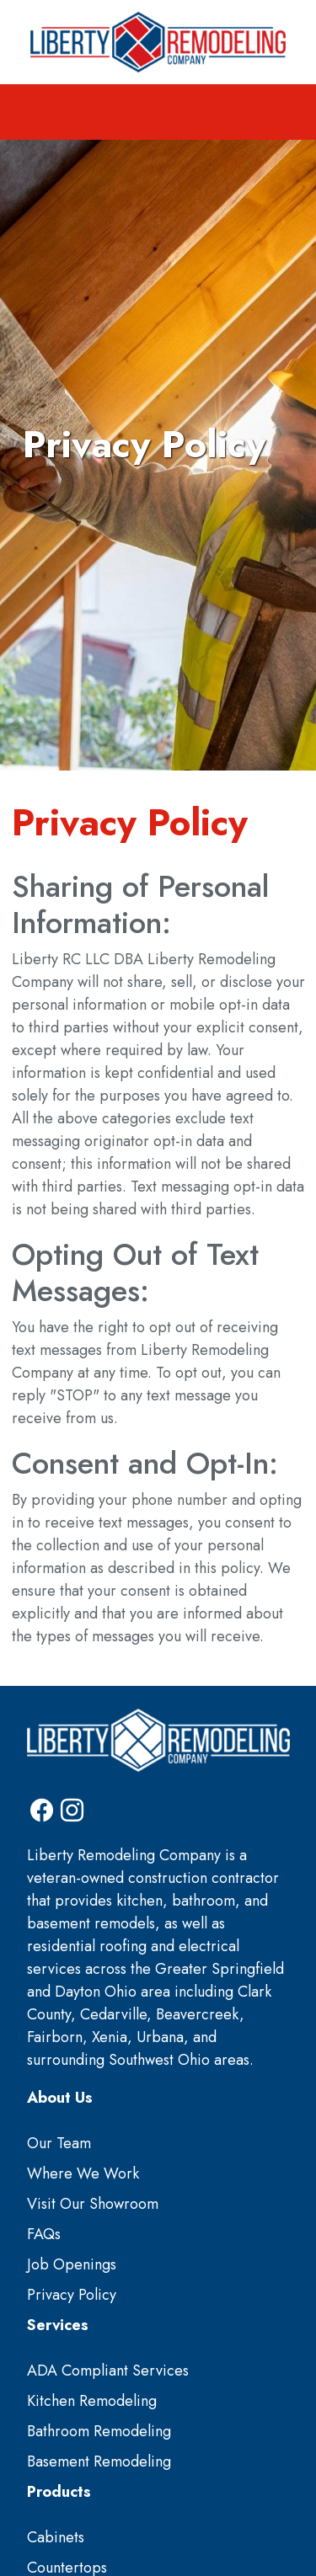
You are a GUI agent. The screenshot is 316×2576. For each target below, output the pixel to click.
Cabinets (55, 2537)
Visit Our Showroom (92, 2204)
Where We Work (83, 2173)
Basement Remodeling (99, 2461)
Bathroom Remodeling (99, 2431)
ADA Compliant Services (108, 2370)
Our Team (59, 2143)
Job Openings (71, 2264)
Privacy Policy (71, 2295)
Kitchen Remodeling (92, 2401)
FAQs (44, 2234)
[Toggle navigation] (158, 112)
